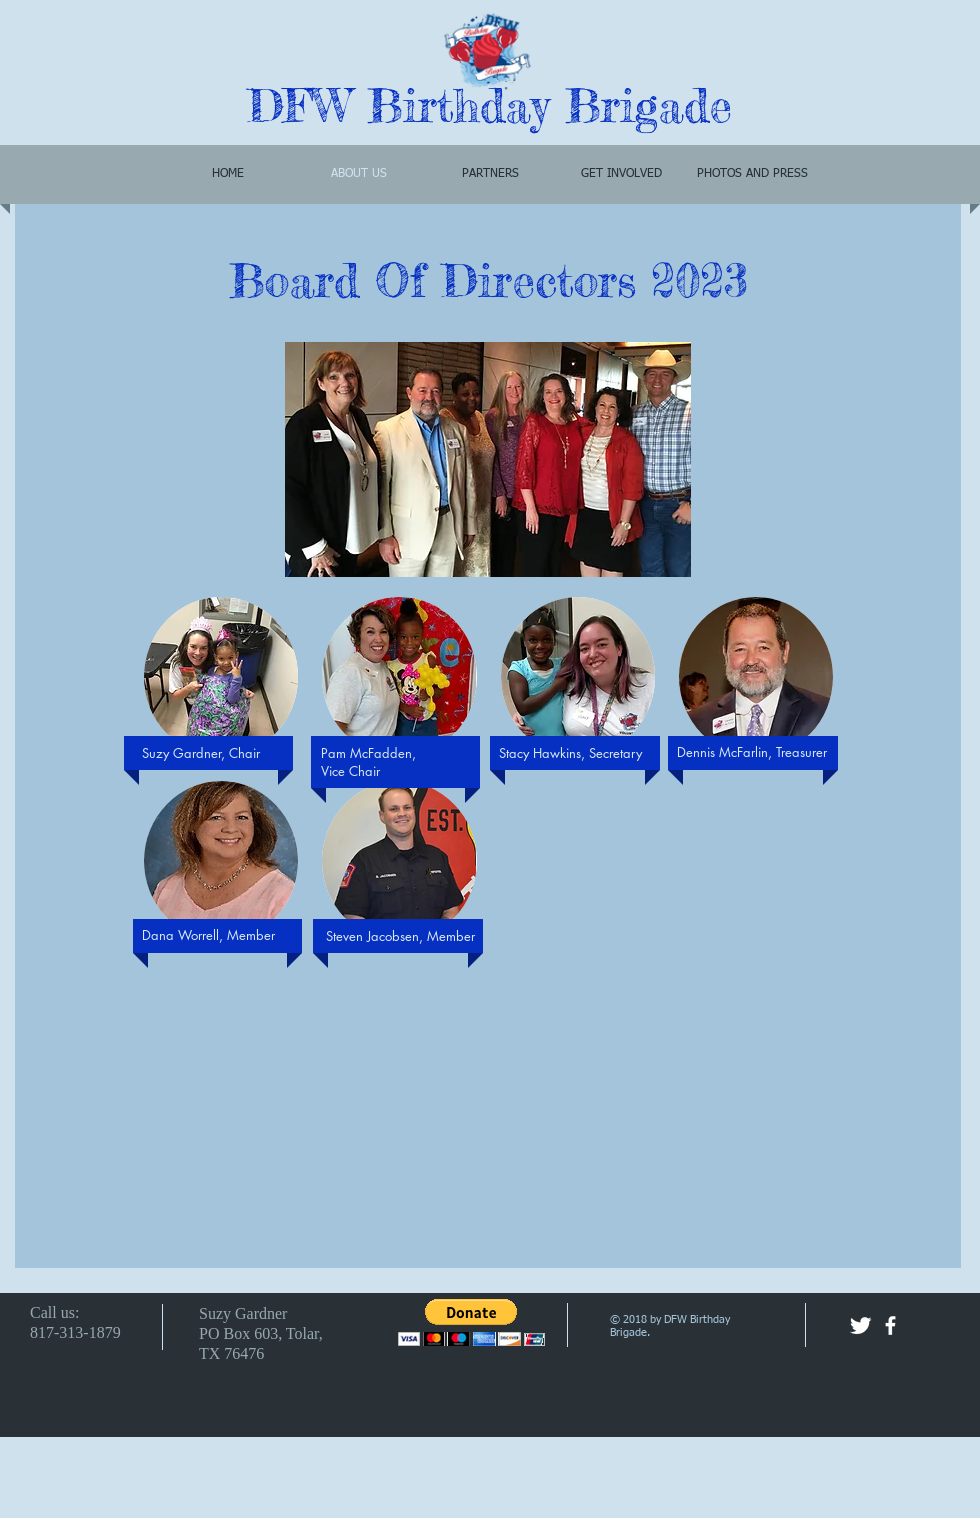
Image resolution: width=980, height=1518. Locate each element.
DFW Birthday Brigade (490, 105)
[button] (221, 677)
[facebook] (890, 1325)
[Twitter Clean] (860, 1325)
